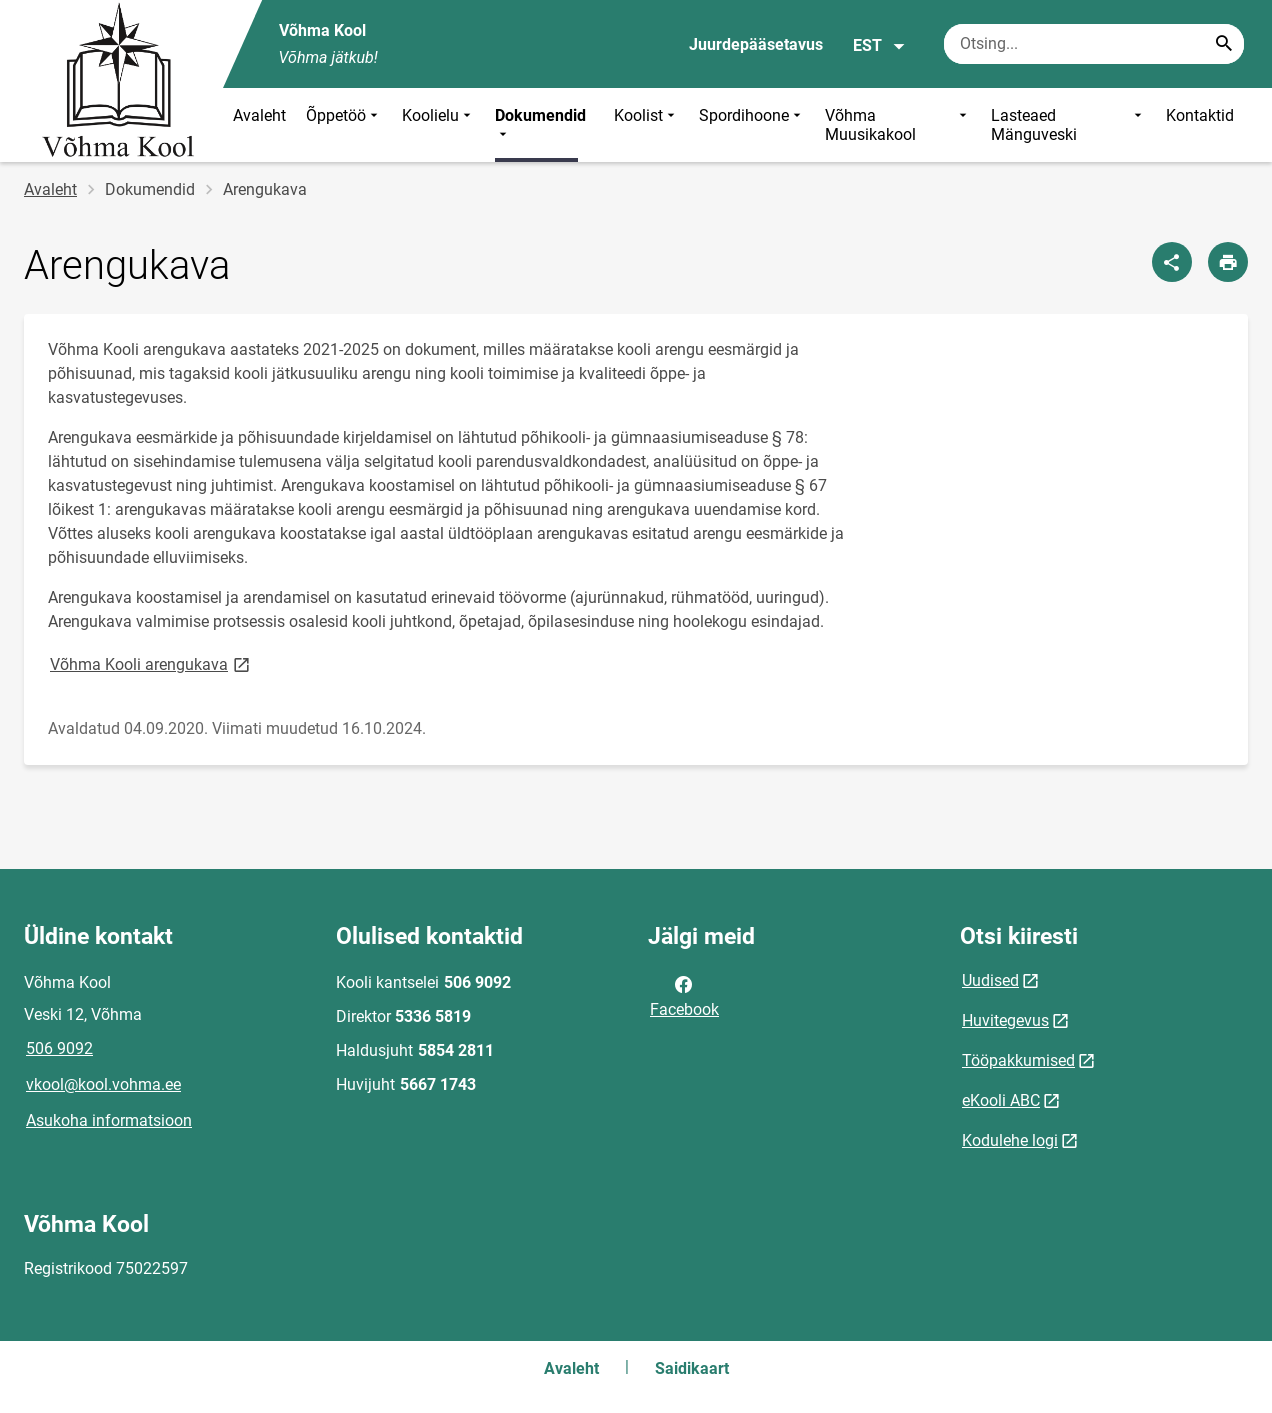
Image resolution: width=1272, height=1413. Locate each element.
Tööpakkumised (1018, 1060)
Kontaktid (1200, 115)
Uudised (990, 980)
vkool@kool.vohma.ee (103, 1084)
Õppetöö (344, 125)
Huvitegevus (1005, 1020)
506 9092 (59, 1048)
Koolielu (438, 125)
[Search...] (1224, 44)
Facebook (684, 995)
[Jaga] (1172, 262)
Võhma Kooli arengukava (151, 663)
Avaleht (259, 115)
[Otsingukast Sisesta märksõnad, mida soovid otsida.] (1094, 44)
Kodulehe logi (1010, 1140)
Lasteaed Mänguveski (1068, 125)
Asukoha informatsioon (109, 1120)
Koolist (646, 125)
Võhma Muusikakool (898, 125)
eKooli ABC (1001, 1100)
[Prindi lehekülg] (1228, 262)
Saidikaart (692, 1368)
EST (879, 46)
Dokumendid (540, 125)
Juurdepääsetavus (756, 44)
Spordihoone (752, 125)
